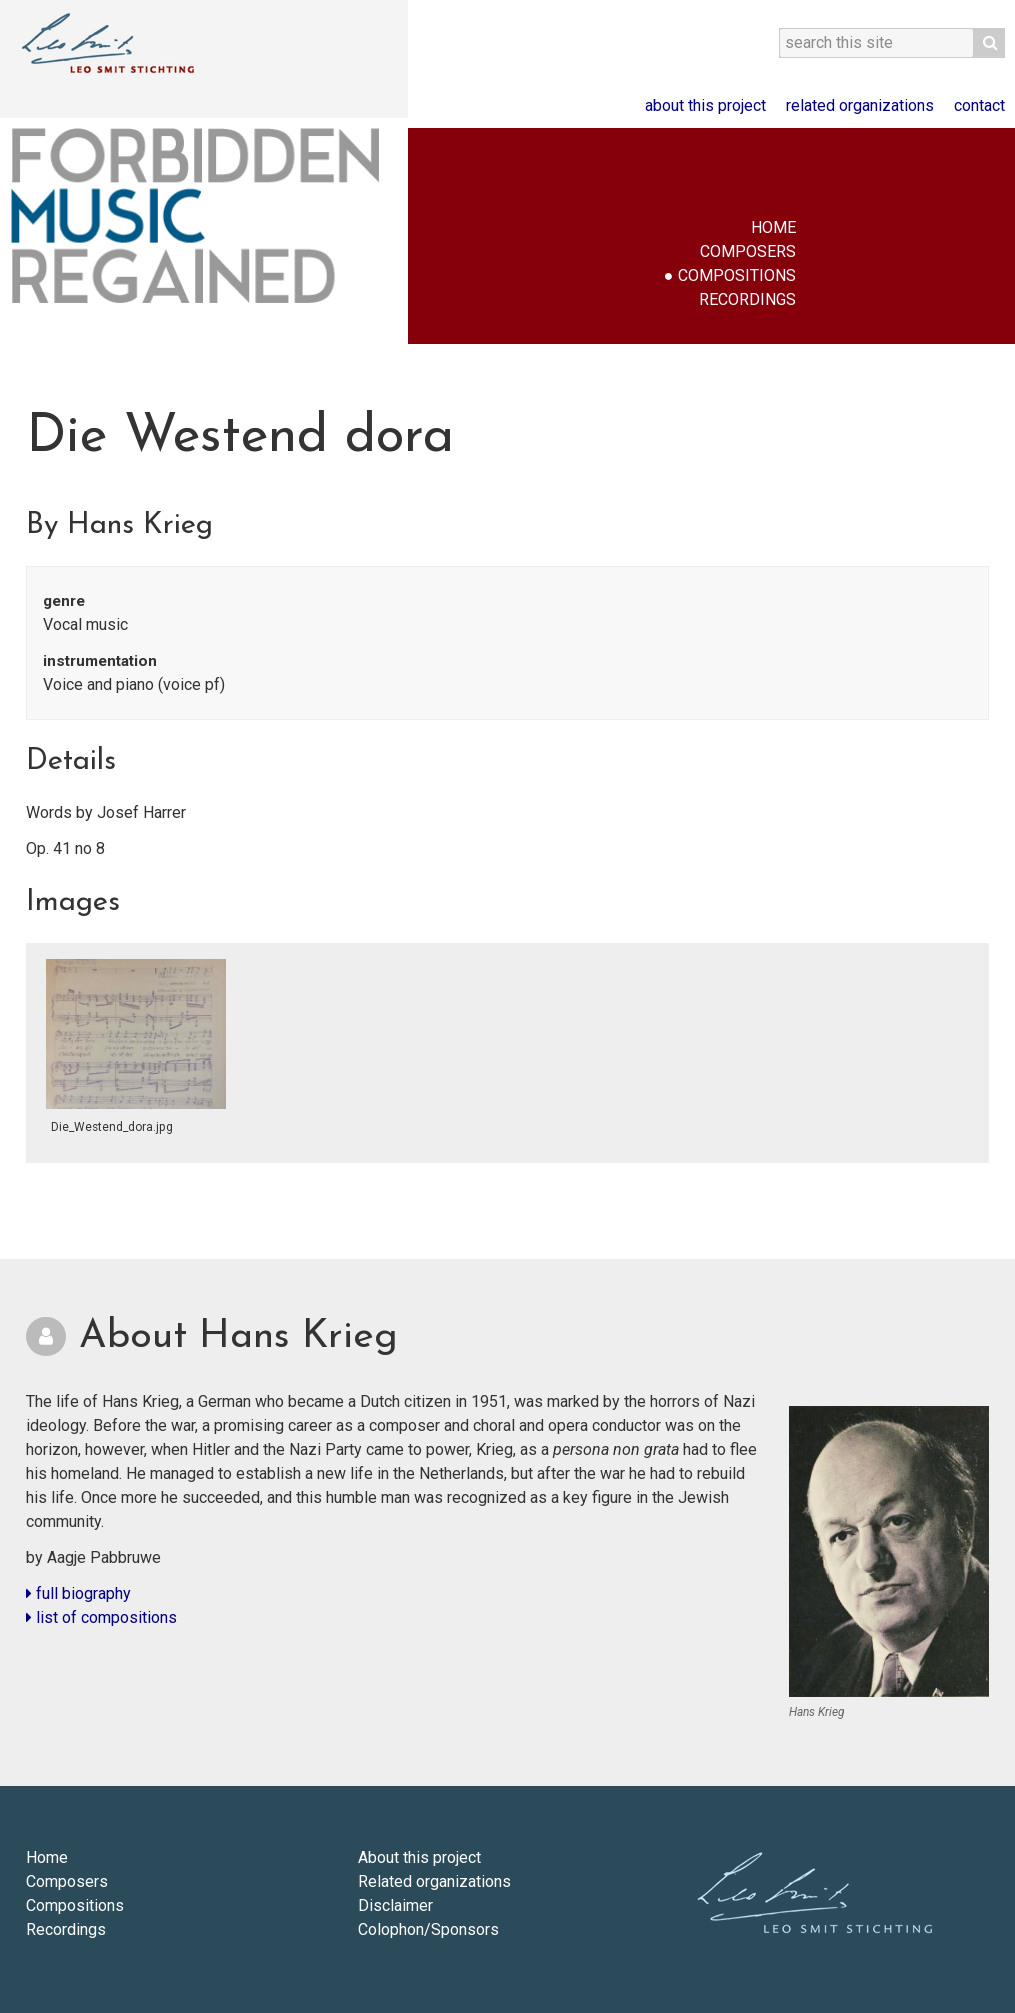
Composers (748, 251)
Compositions (737, 275)
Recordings (747, 299)
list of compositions (101, 1617)
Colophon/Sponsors (428, 1929)
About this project (705, 105)
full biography (78, 1593)
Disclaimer (395, 1905)
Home (773, 227)
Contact (979, 105)
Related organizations (860, 105)
